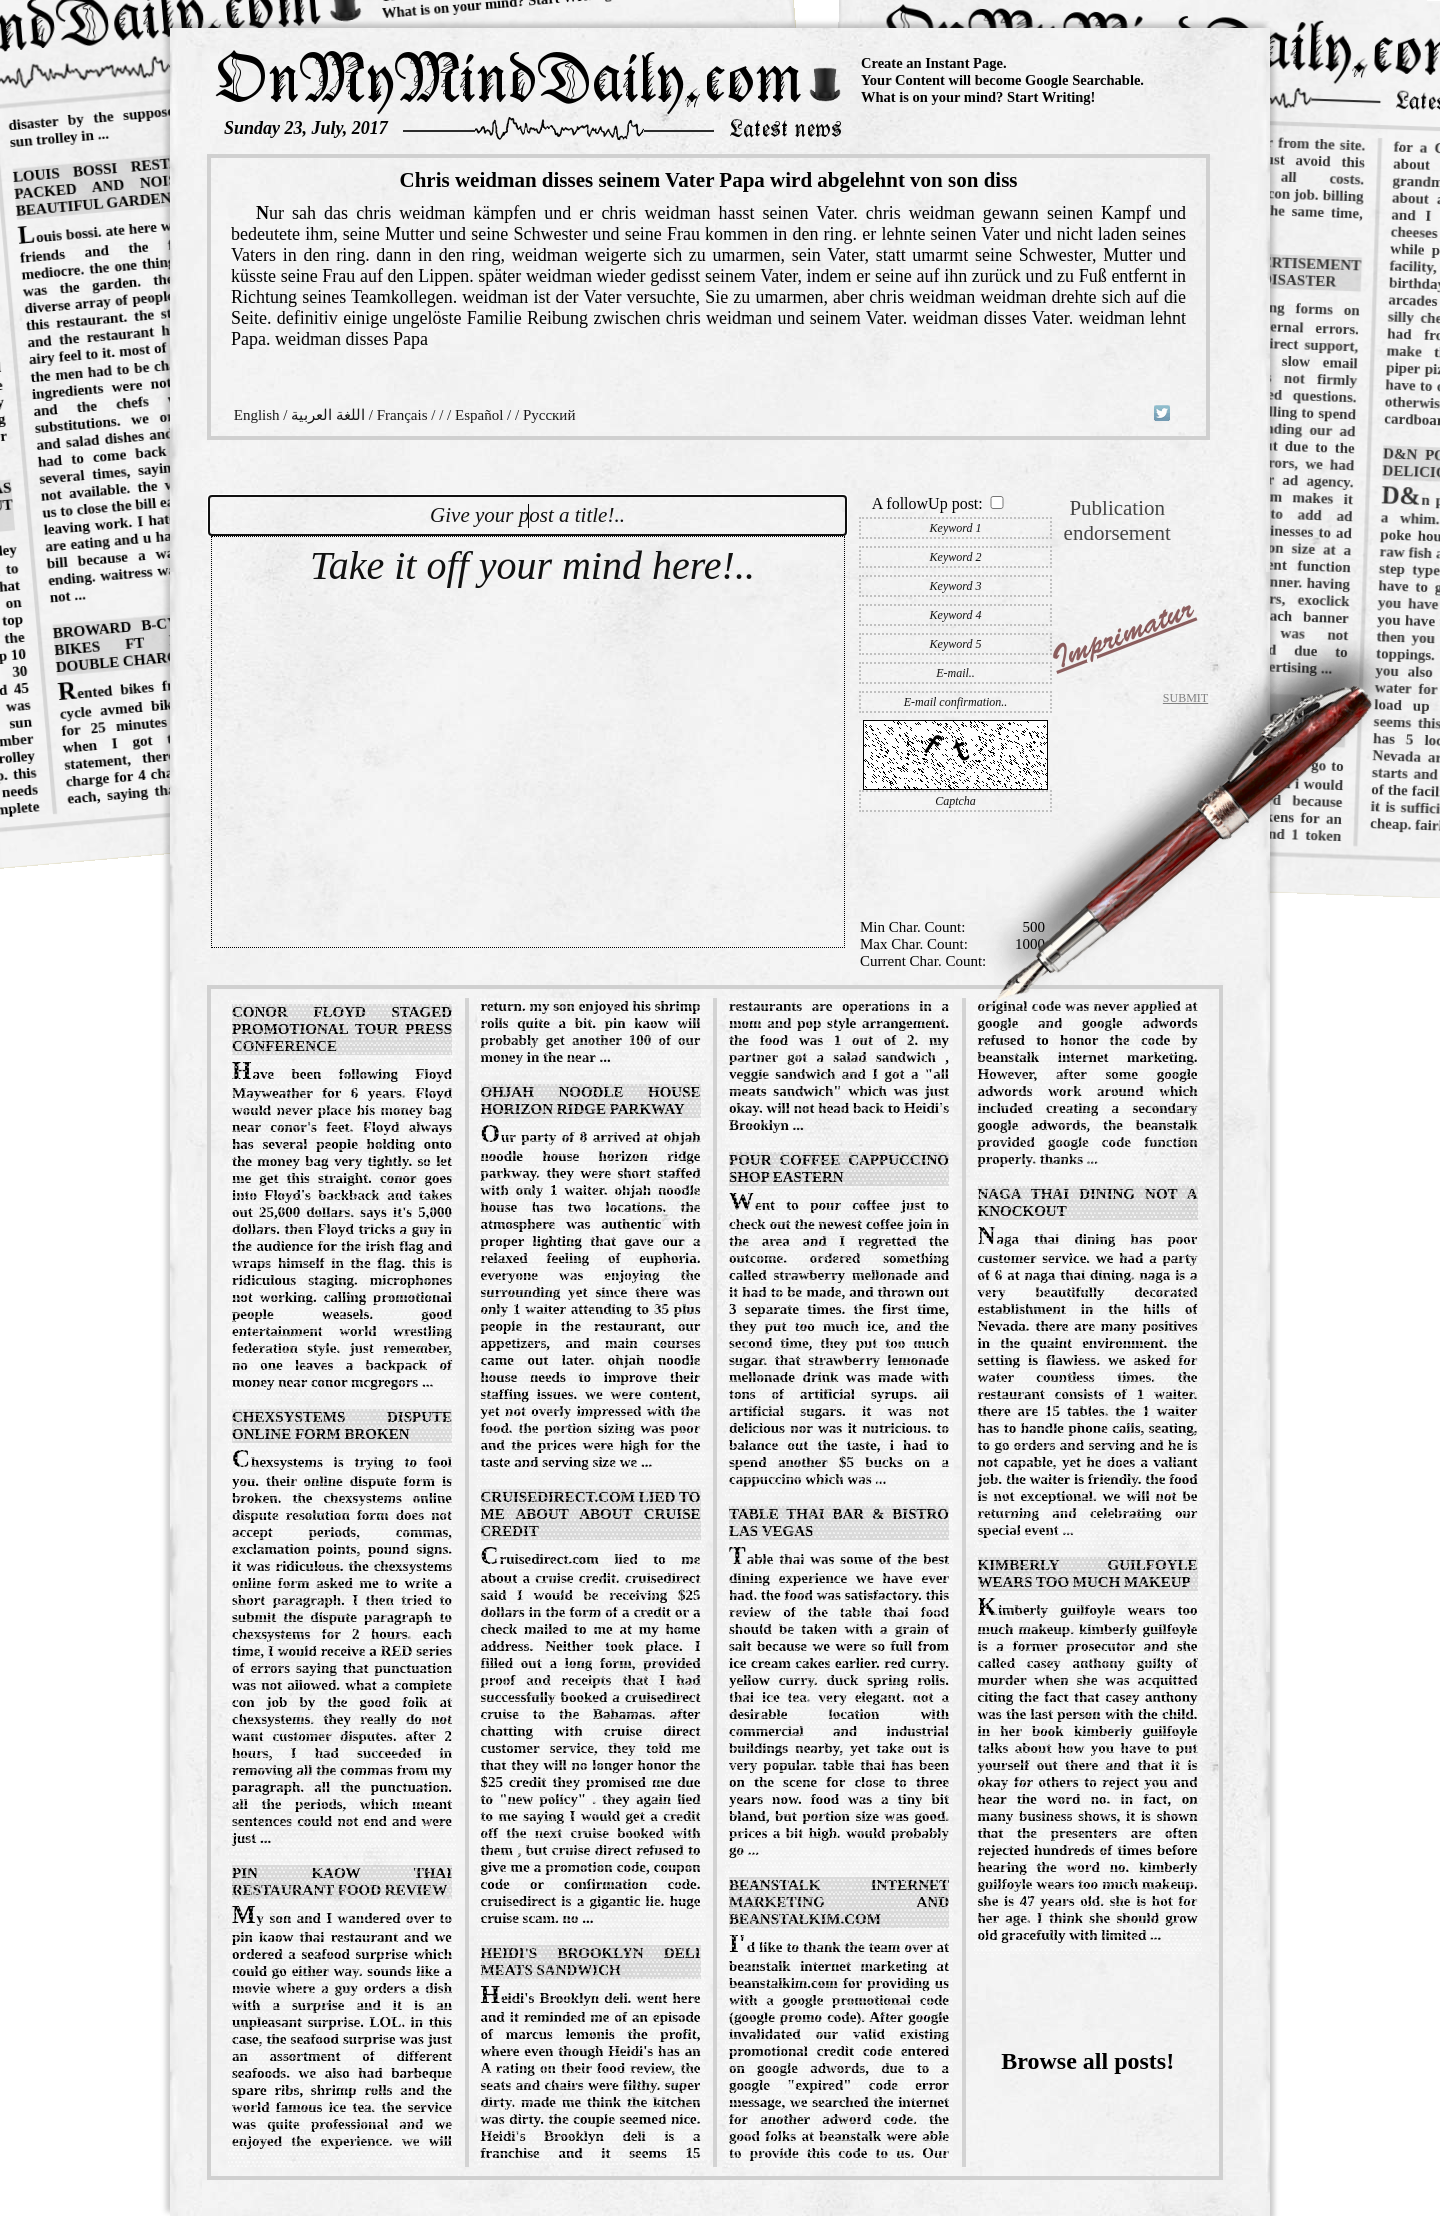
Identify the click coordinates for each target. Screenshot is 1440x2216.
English (257, 415)
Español (479, 415)
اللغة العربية (328, 415)
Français (402, 415)
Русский (549, 415)
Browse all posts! (1087, 2061)
